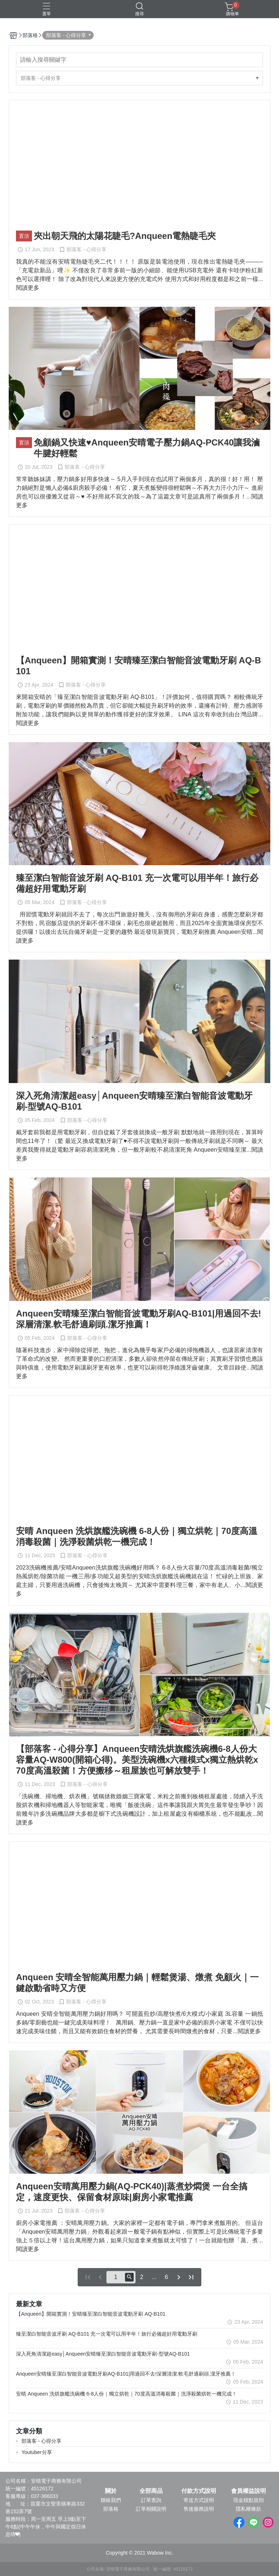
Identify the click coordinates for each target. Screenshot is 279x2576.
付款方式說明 (198, 2491)
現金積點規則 (248, 2500)
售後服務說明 (198, 2508)
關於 (111, 2491)
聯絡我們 (111, 2500)
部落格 (110, 2508)
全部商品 (151, 2491)
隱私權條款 (248, 2508)
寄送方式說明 (198, 2500)
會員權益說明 (248, 2491)
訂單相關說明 (151, 2508)
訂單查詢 (151, 2500)
